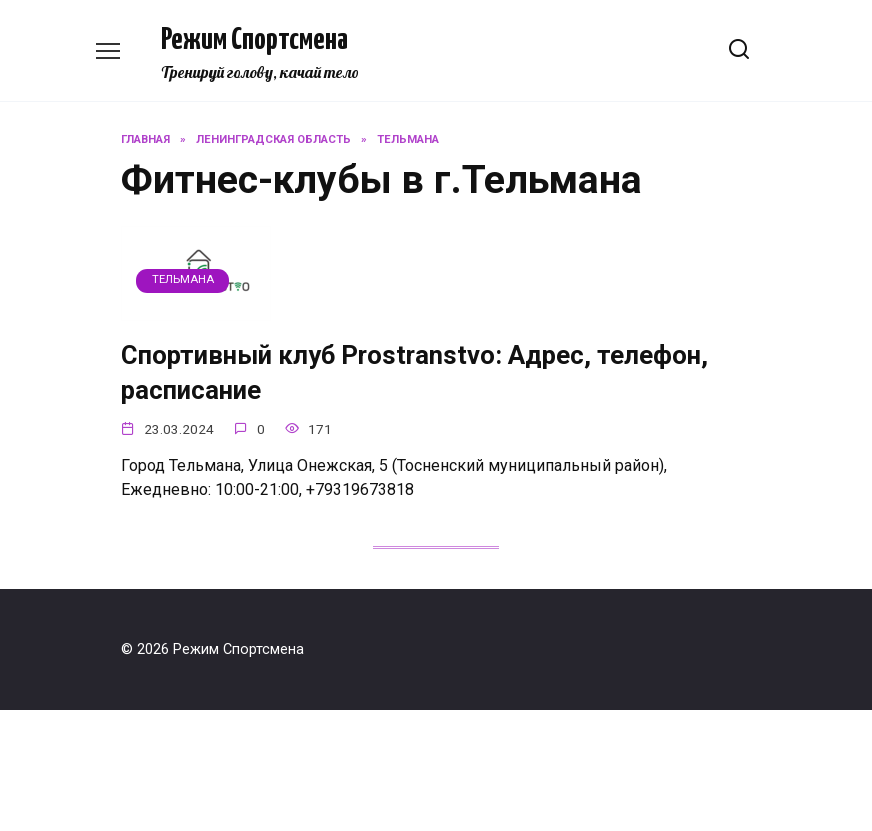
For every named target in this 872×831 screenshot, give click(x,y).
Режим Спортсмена (254, 40)
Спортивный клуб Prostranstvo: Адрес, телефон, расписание (414, 372)
